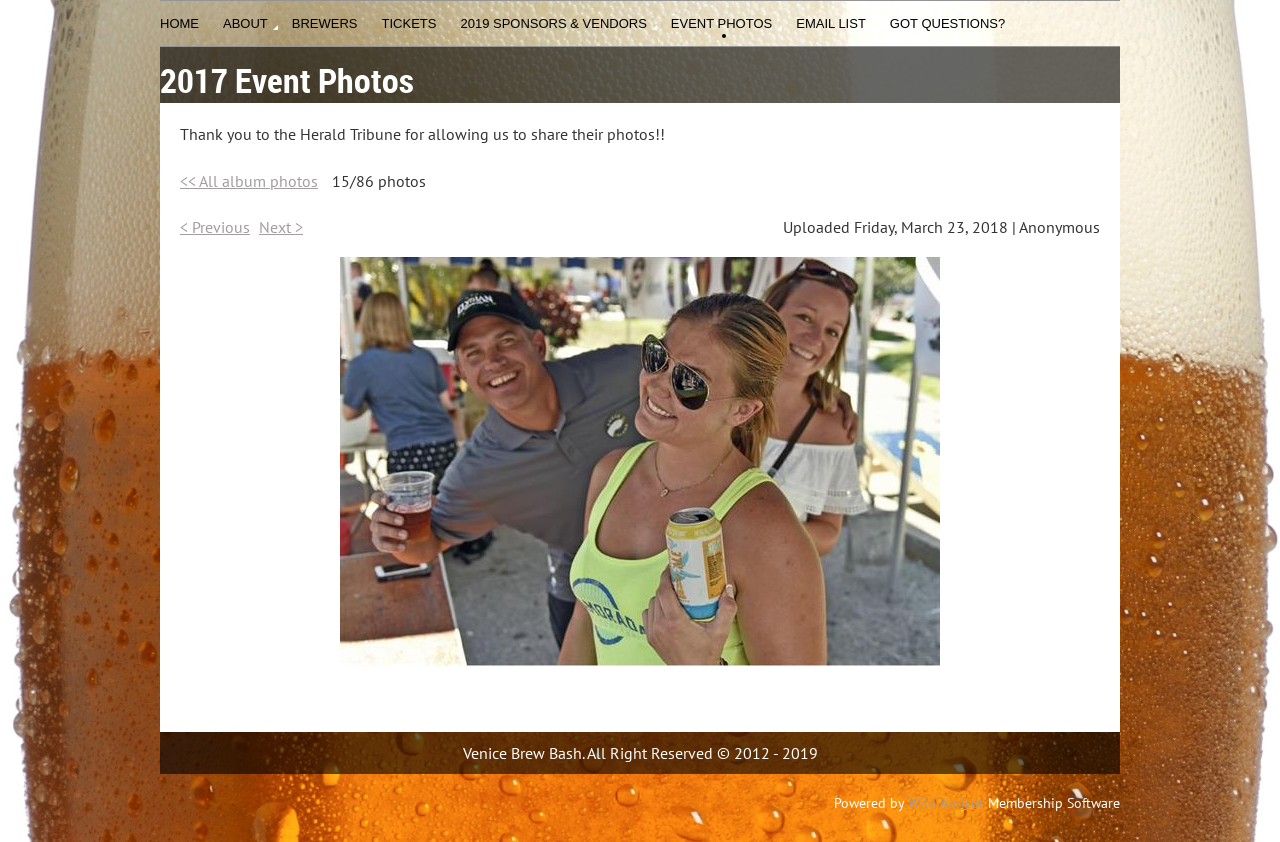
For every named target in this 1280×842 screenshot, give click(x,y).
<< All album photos (249, 181)
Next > (281, 227)
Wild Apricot (946, 803)
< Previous (215, 227)
